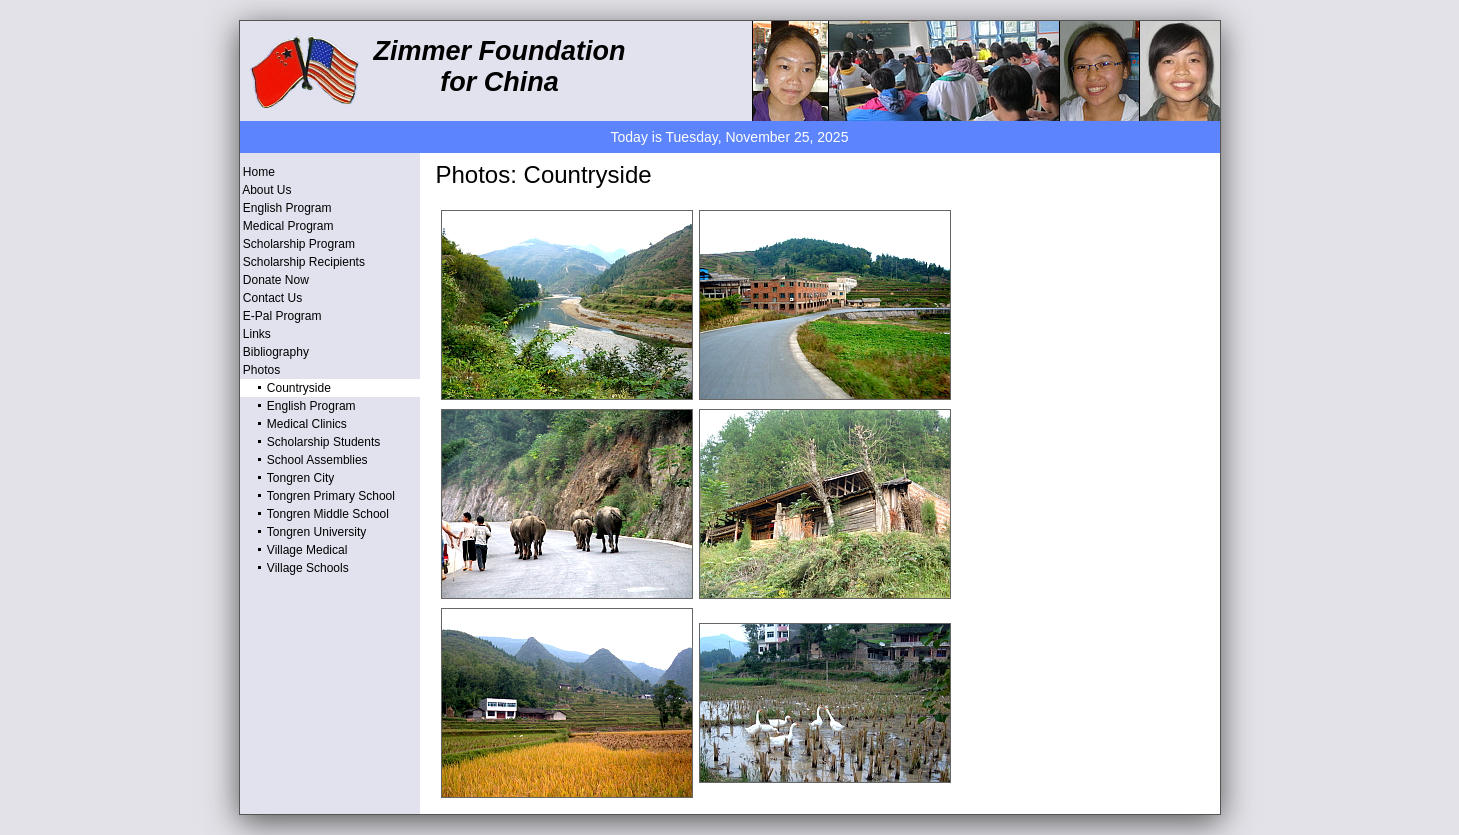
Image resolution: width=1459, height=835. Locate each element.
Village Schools (294, 568)
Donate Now (274, 280)
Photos (260, 370)
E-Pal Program (281, 316)
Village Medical (294, 550)
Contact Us (271, 298)
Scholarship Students (310, 442)
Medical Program (287, 226)
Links (255, 334)
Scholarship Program (297, 244)
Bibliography (274, 352)
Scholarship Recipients (302, 262)
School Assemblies (304, 460)
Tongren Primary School (317, 496)
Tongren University (303, 532)
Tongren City (287, 478)
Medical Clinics (293, 424)
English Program (286, 208)
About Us (266, 190)
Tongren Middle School (314, 514)
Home (257, 172)
